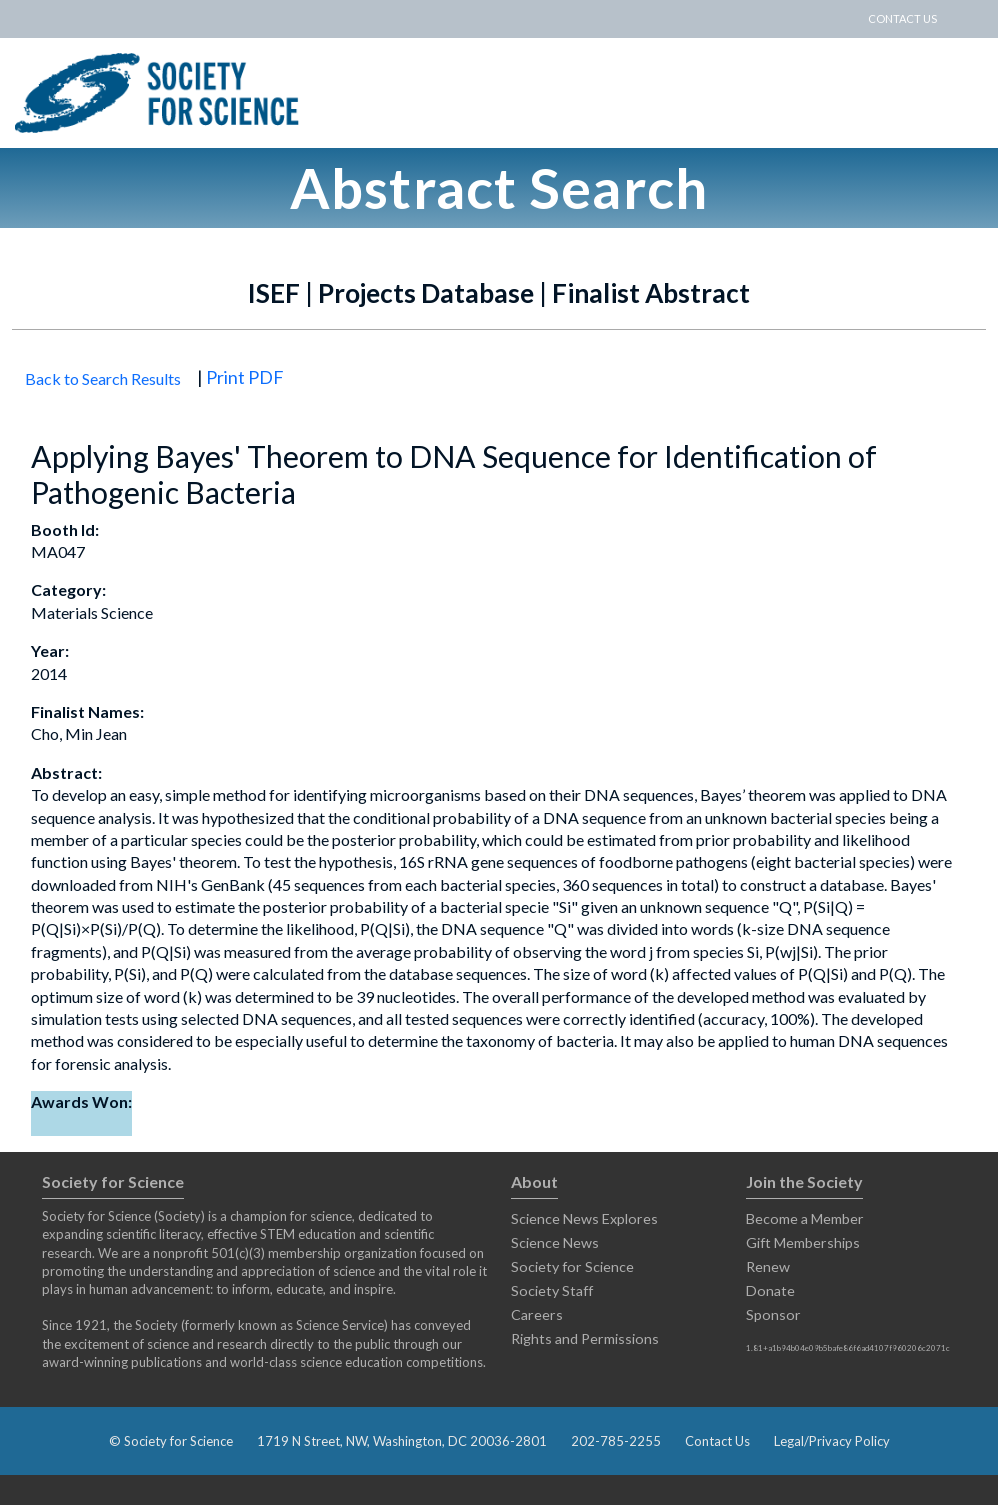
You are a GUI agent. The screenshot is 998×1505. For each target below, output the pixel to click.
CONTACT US (902, 18)
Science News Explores (584, 1218)
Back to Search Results (103, 378)
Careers (537, 1314)
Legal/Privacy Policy (832, 1441)
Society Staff (552, 1290)
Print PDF (245, 377)
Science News (555, 1242)
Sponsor (773, 1314)
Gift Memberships (803, 1242)
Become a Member (805, 1218)
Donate (770, 1290)
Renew (768, 1266)
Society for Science (572, 1266)
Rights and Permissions (585, 1338)
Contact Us (717, 1441)
